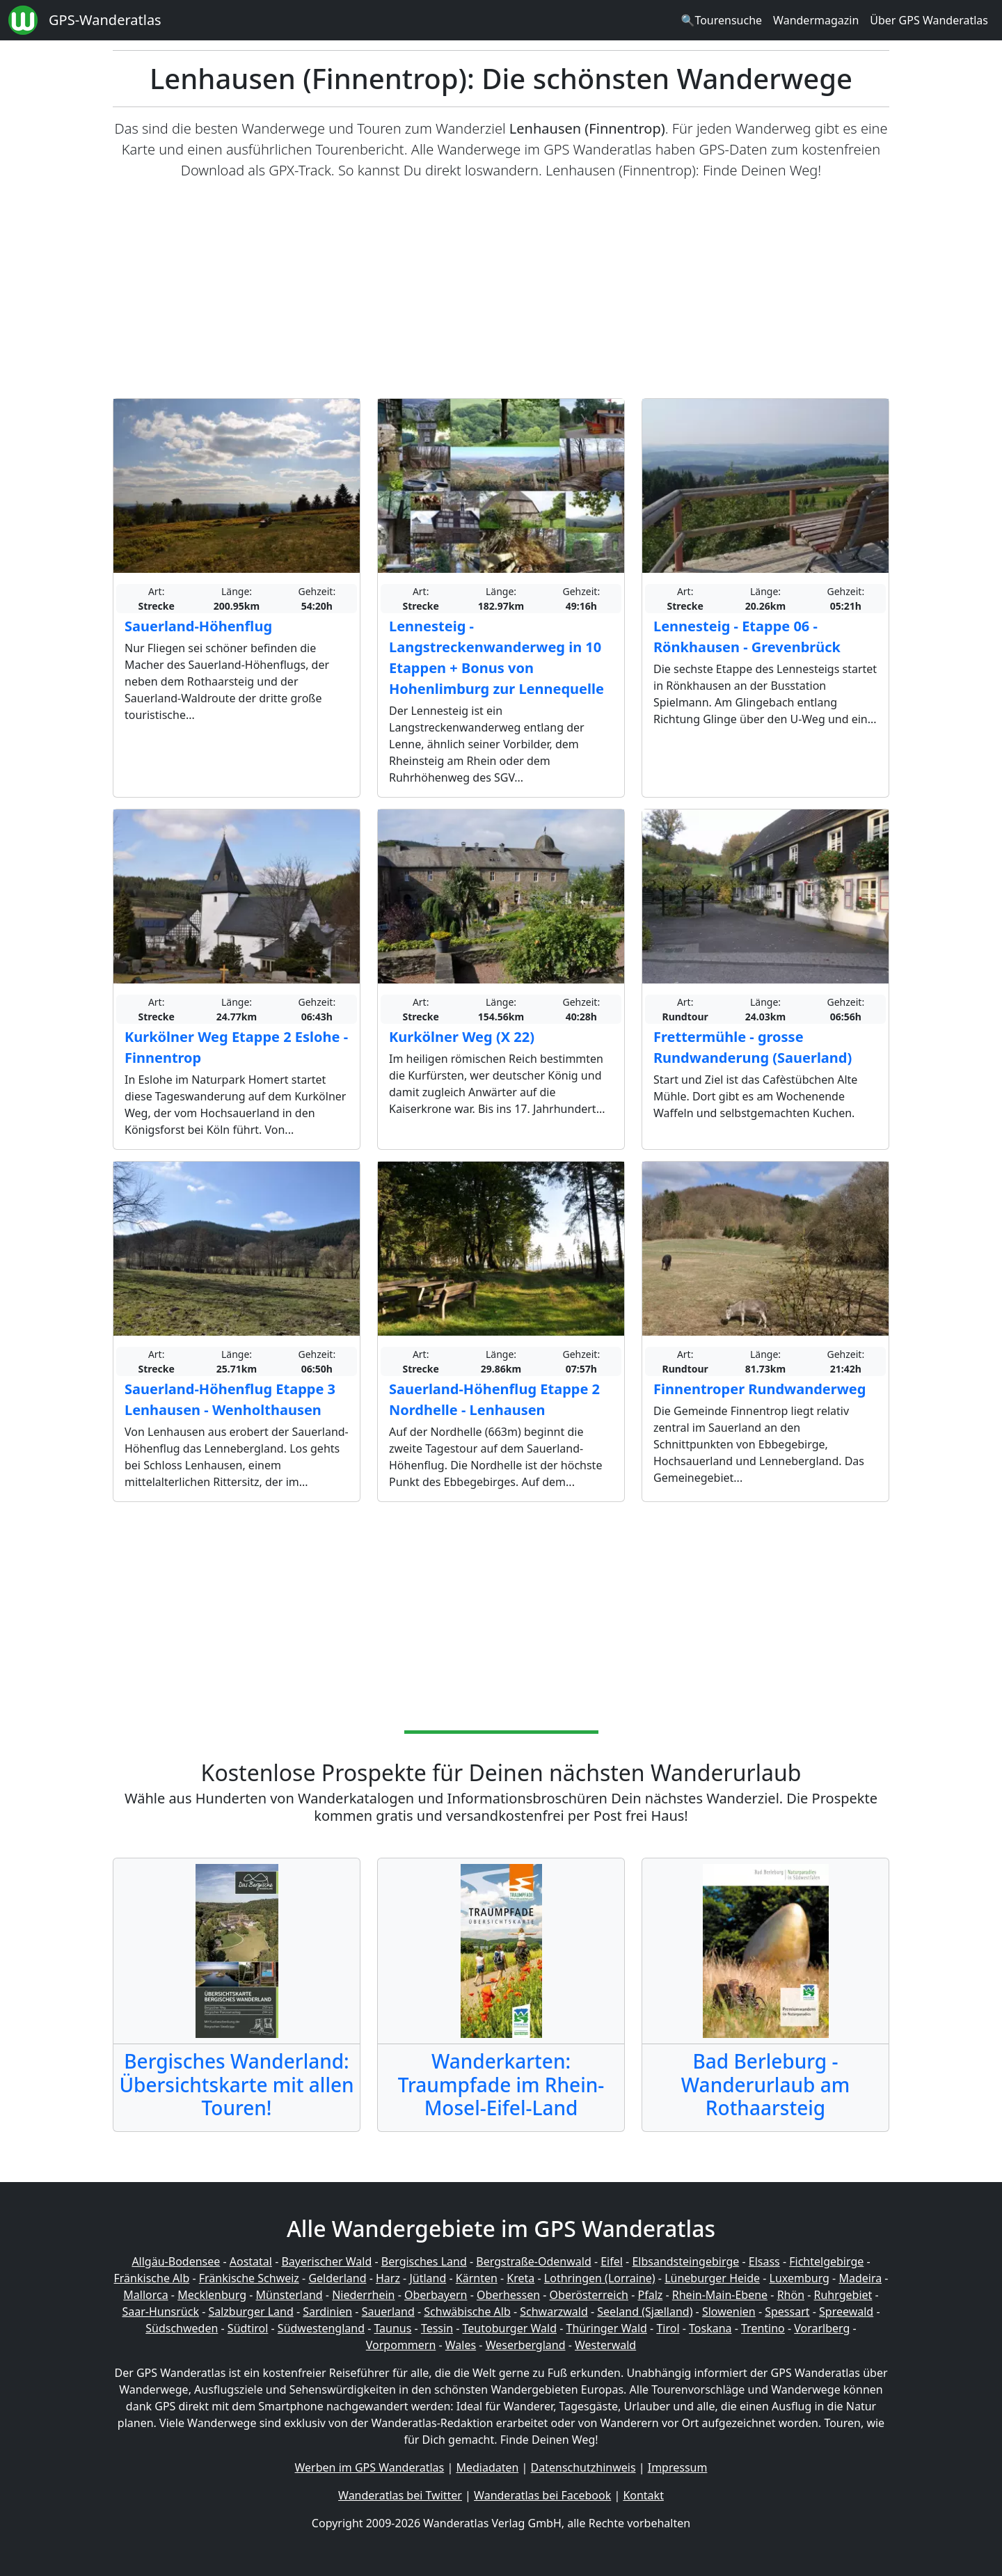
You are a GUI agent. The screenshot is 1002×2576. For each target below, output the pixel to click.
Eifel (612, 2261)
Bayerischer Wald (326, 2261)
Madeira (860, 2278)
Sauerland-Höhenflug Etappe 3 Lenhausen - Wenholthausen (230, 1399)
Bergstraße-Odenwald (533, 2261)
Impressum (678, 2467)
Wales (460, 2345)
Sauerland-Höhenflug (198, 626)
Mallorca (145, 2294)
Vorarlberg (822, 2328)
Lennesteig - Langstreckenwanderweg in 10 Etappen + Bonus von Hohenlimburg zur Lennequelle (496, 657)
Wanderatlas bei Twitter (400, 2495)
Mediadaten (487, 2467)
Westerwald (605, 2345)
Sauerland (388, 2311)
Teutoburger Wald (510, 2328)
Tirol (667, 2328)
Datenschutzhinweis (583, 2467)
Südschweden (181, 2328)
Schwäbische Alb (467, 2311)
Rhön (790, 2294)
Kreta (520, 2278)
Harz (388, 2278)
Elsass (764, 2261)
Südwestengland (321, 2328)
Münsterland (289, 2294)
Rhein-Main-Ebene (720, 2294)
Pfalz (649, 2294)
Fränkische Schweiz (249, 2278)
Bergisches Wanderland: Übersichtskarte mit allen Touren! (236, 2084)
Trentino (763, 2328)
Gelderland (337, 2278)
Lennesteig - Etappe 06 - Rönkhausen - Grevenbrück (747, 636)
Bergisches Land (424, 2261)
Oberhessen (508, 2294)
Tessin (437, 2328)
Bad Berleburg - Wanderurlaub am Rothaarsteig (765, 2084)
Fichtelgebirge (826, 2261)
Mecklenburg (211, 2294)
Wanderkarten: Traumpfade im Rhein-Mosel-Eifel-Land (501, 2084)
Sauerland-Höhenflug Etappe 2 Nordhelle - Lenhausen (494, 1399)
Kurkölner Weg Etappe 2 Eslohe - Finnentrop (236, 1047)
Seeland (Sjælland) (644, 2311)
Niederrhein (363, 2294)
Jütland (427, 2278)
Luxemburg (799, 2278)
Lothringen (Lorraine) (599, 2278)
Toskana (710, 2328)
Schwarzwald (554, 2311)
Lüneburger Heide (712, 2278)
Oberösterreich (589, 2294)
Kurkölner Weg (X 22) (461, 1036)
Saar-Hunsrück (160, 2311)
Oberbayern (435, 2294)
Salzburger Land (250, 2311)
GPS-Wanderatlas (105, 19)
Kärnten (477, 2278)
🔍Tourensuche (721, 20)
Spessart (787, 2311)
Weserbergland (526, 2345)
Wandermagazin (816, 20)
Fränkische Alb (152, 2278)
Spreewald (846, 2311)
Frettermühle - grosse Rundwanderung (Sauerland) (752, 1047)
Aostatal (251, 2261)
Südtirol (248, 2328)
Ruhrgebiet (843, 2294)
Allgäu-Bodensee (176, 2261)
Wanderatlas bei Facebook (542, 2495)
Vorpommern (401, 2345)
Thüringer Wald (606, 2328)
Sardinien (327, 2311)
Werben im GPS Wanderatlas (370, 2467)
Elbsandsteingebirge (685, 2261)
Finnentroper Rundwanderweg (759, 1389)
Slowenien (729, 2311)
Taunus (392, 2328)
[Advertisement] (501, 289)
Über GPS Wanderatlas (929, 20)
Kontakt (643, 2495)
